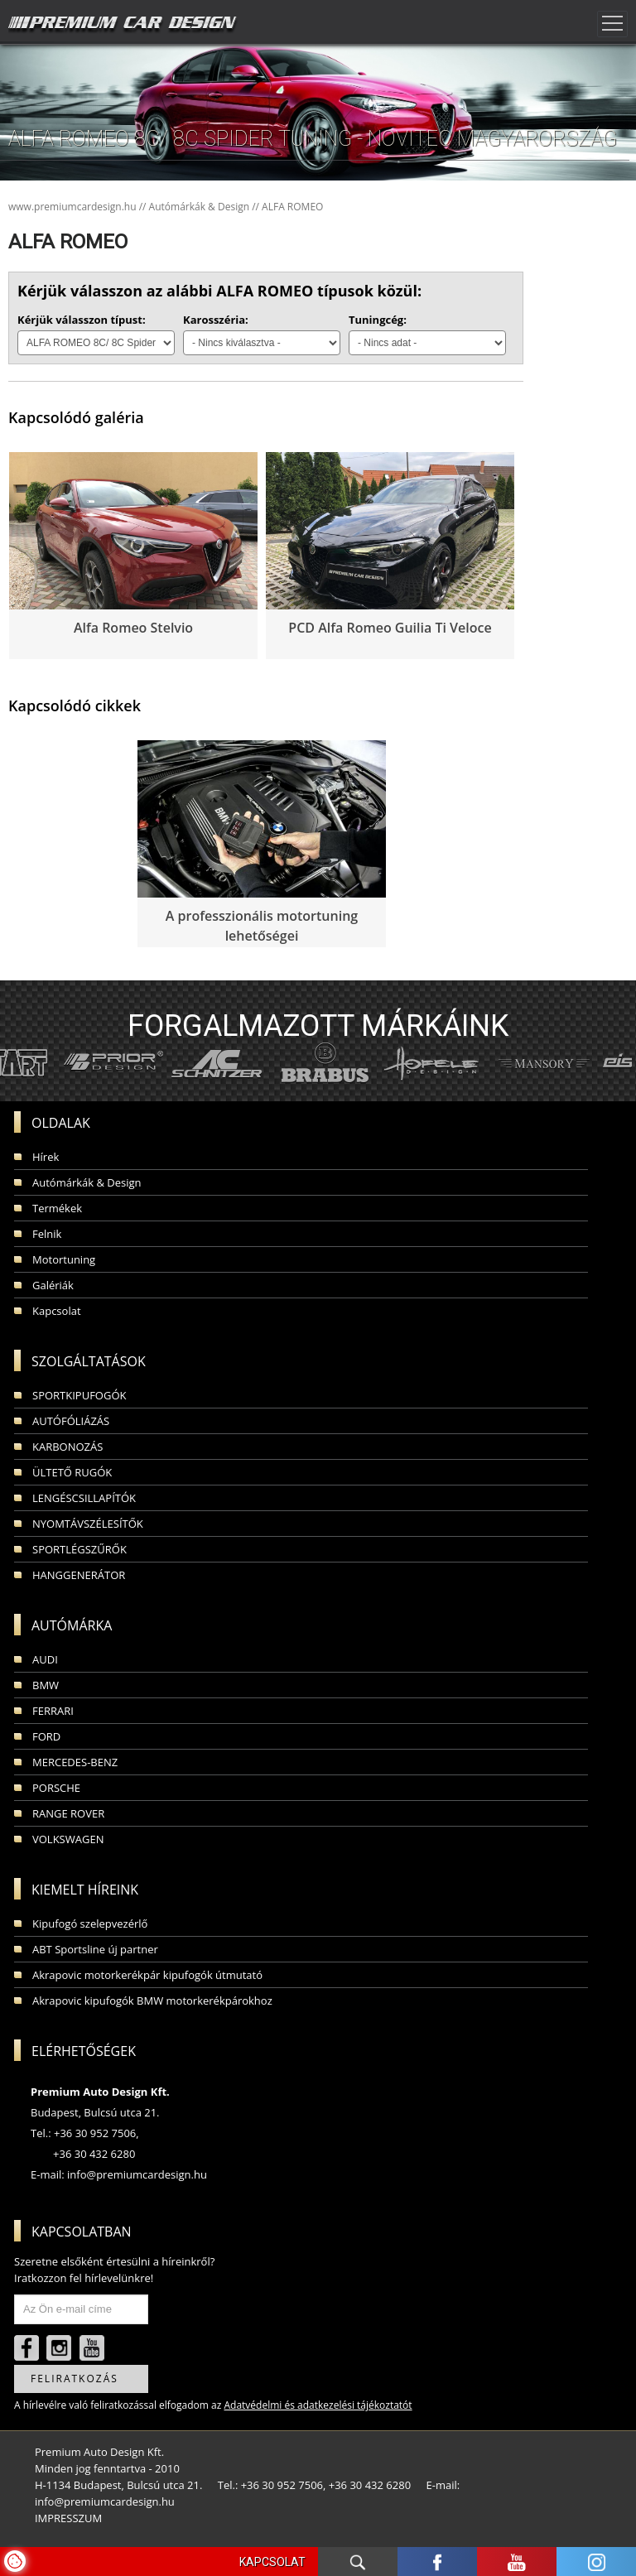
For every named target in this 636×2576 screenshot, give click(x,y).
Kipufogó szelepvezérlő (89, 1923)
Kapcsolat (56, 1310)
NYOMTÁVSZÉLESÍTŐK (87, 1523)
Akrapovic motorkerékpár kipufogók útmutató (147, 1974)
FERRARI (53, 1710)
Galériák (53, 1285)
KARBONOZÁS (67, 1446)
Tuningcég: (378, 319)
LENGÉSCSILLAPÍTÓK (84, 1497)
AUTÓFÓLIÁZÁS (70, 1420)
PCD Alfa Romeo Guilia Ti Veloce (389, 628)
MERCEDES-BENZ (75, 1762)
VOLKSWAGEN (68, 1839)
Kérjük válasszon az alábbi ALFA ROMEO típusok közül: (219, 291)
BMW (45, 1685)
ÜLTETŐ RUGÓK (72, 1472)
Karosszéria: (215, 319)
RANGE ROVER (68, 1813)
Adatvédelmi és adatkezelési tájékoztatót (318, 2405)
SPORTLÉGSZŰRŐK (79, 1549)
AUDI (45, 1659)
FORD (46, 1736)
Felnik (46, 1233)
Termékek (57, 1208)
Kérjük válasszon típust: (81, 319)
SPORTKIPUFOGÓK (79, 1395)
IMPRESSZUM (68, 2518)
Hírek (45, 1156)
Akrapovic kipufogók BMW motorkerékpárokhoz (152, 2000)
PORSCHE (56, 1787)
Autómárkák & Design (87, 1182)
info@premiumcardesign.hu (137, 2174)
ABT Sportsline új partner (95, 1949)
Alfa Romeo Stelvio (133, 628)
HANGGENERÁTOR (78, 1574)
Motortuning (63, 1259)
